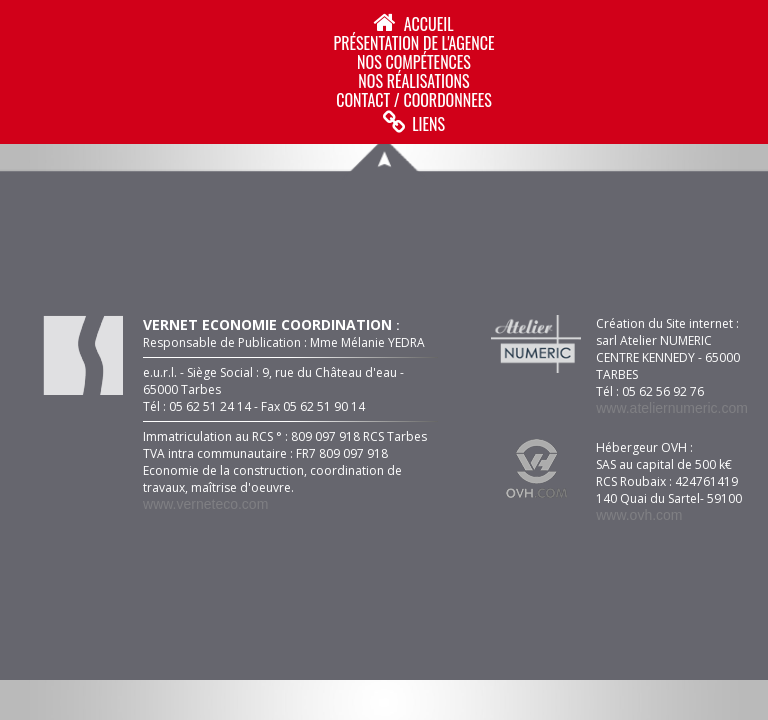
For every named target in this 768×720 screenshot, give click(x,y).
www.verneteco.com (205, 504)
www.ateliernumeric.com (672, 408)
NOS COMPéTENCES (414, 62)
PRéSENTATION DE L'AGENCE (413, 43)
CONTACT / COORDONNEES (413, 100)
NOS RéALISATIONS (413, 81)
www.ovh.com (639, 515)
